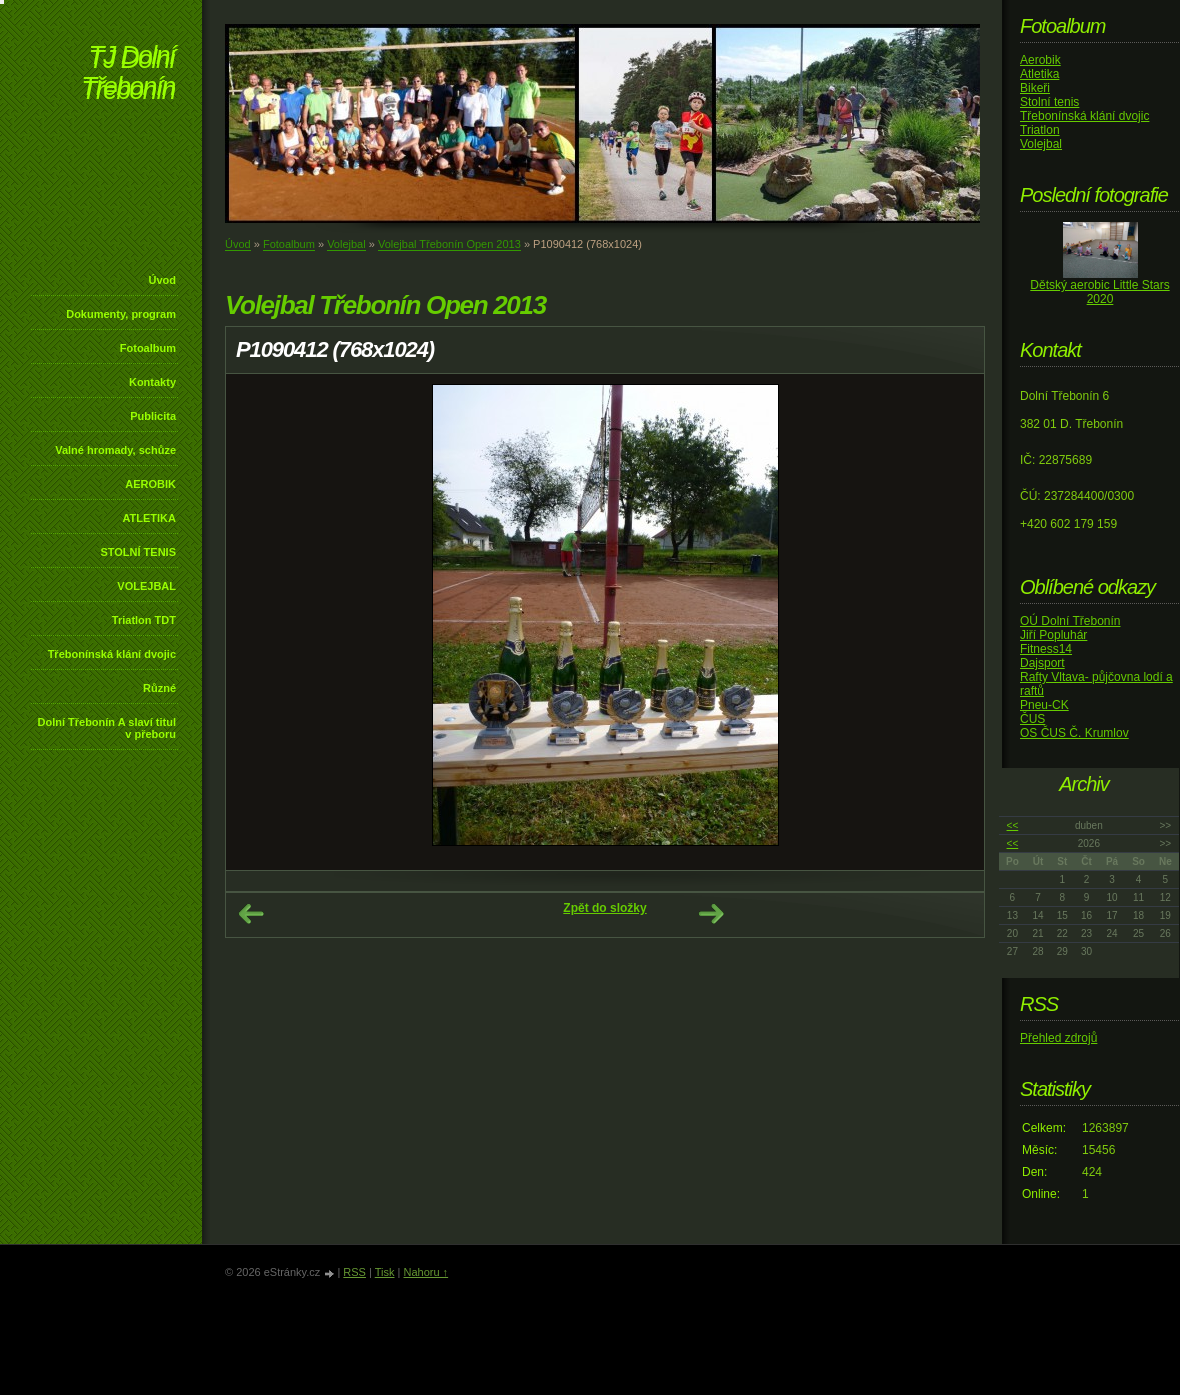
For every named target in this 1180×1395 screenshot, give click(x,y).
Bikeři (1035, 88)
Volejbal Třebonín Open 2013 (449, 244)
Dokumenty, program (121, 314)
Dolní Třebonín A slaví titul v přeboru (106, 728)
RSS (354, 1272)
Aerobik (1040, 60)
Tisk (385, 1272)
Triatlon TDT (144, 620)
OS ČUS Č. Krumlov (1074, 733)
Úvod (163, 280)
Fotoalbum (148, 348)
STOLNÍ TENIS (138, 552)
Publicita (153, 416)
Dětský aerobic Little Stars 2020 (1099, 292)
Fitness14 (1046, 649)
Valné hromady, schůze (115, 450)
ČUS (1032, 719)
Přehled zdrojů (1058, 1038)
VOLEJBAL (146, 586)
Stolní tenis (1049, 102)
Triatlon (1040, 130)
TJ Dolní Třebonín (128, 74)
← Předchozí (251, 914)
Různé (159, 688)
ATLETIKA (149, 518)
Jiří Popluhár (1053, 635)
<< (1013, 825)
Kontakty (152, 382)
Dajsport (1042, 663)
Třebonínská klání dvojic (112, 654)
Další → (711, 914)
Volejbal (346, 244)
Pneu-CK (1044, 705)
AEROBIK (150, 484)
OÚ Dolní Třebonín (1070, 621)
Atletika (1039, 74)
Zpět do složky (604, 908)
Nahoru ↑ (425, 1272)
